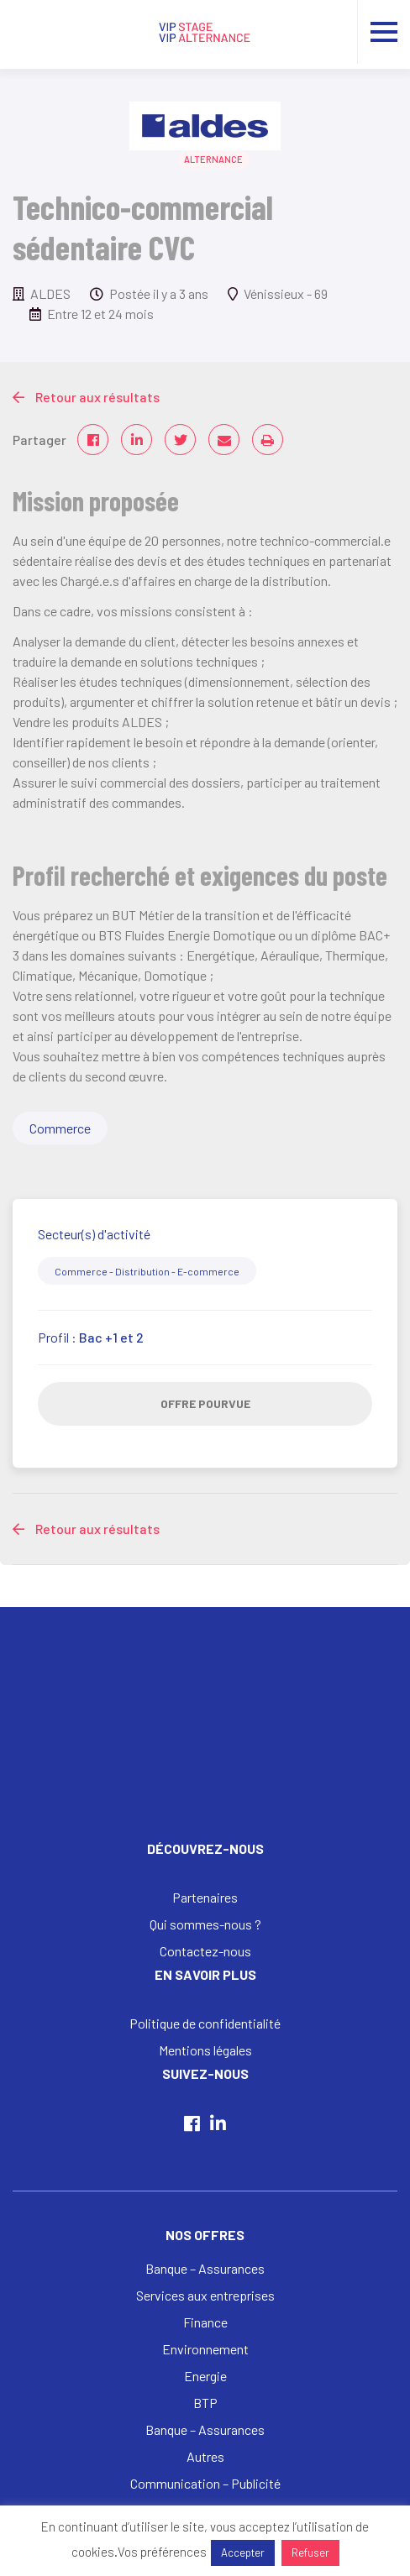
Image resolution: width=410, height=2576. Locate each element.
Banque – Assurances (205, 2268)
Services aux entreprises (205, 2295)
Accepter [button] (243, 2552)
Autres (205, 2456)
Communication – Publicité (205, 2483)
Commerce (60, 1128)
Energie (205, 2376)
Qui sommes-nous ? (205, 1924)
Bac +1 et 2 (111, 1337)
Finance (205, 2322)
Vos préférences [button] (162, 2551)
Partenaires (205, 1897)
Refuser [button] (310, 2552)
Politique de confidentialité (205, 2023)
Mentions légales (205, 2050)
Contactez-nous (205, 1951)
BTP (205, 2403)
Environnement (205, 2349)
